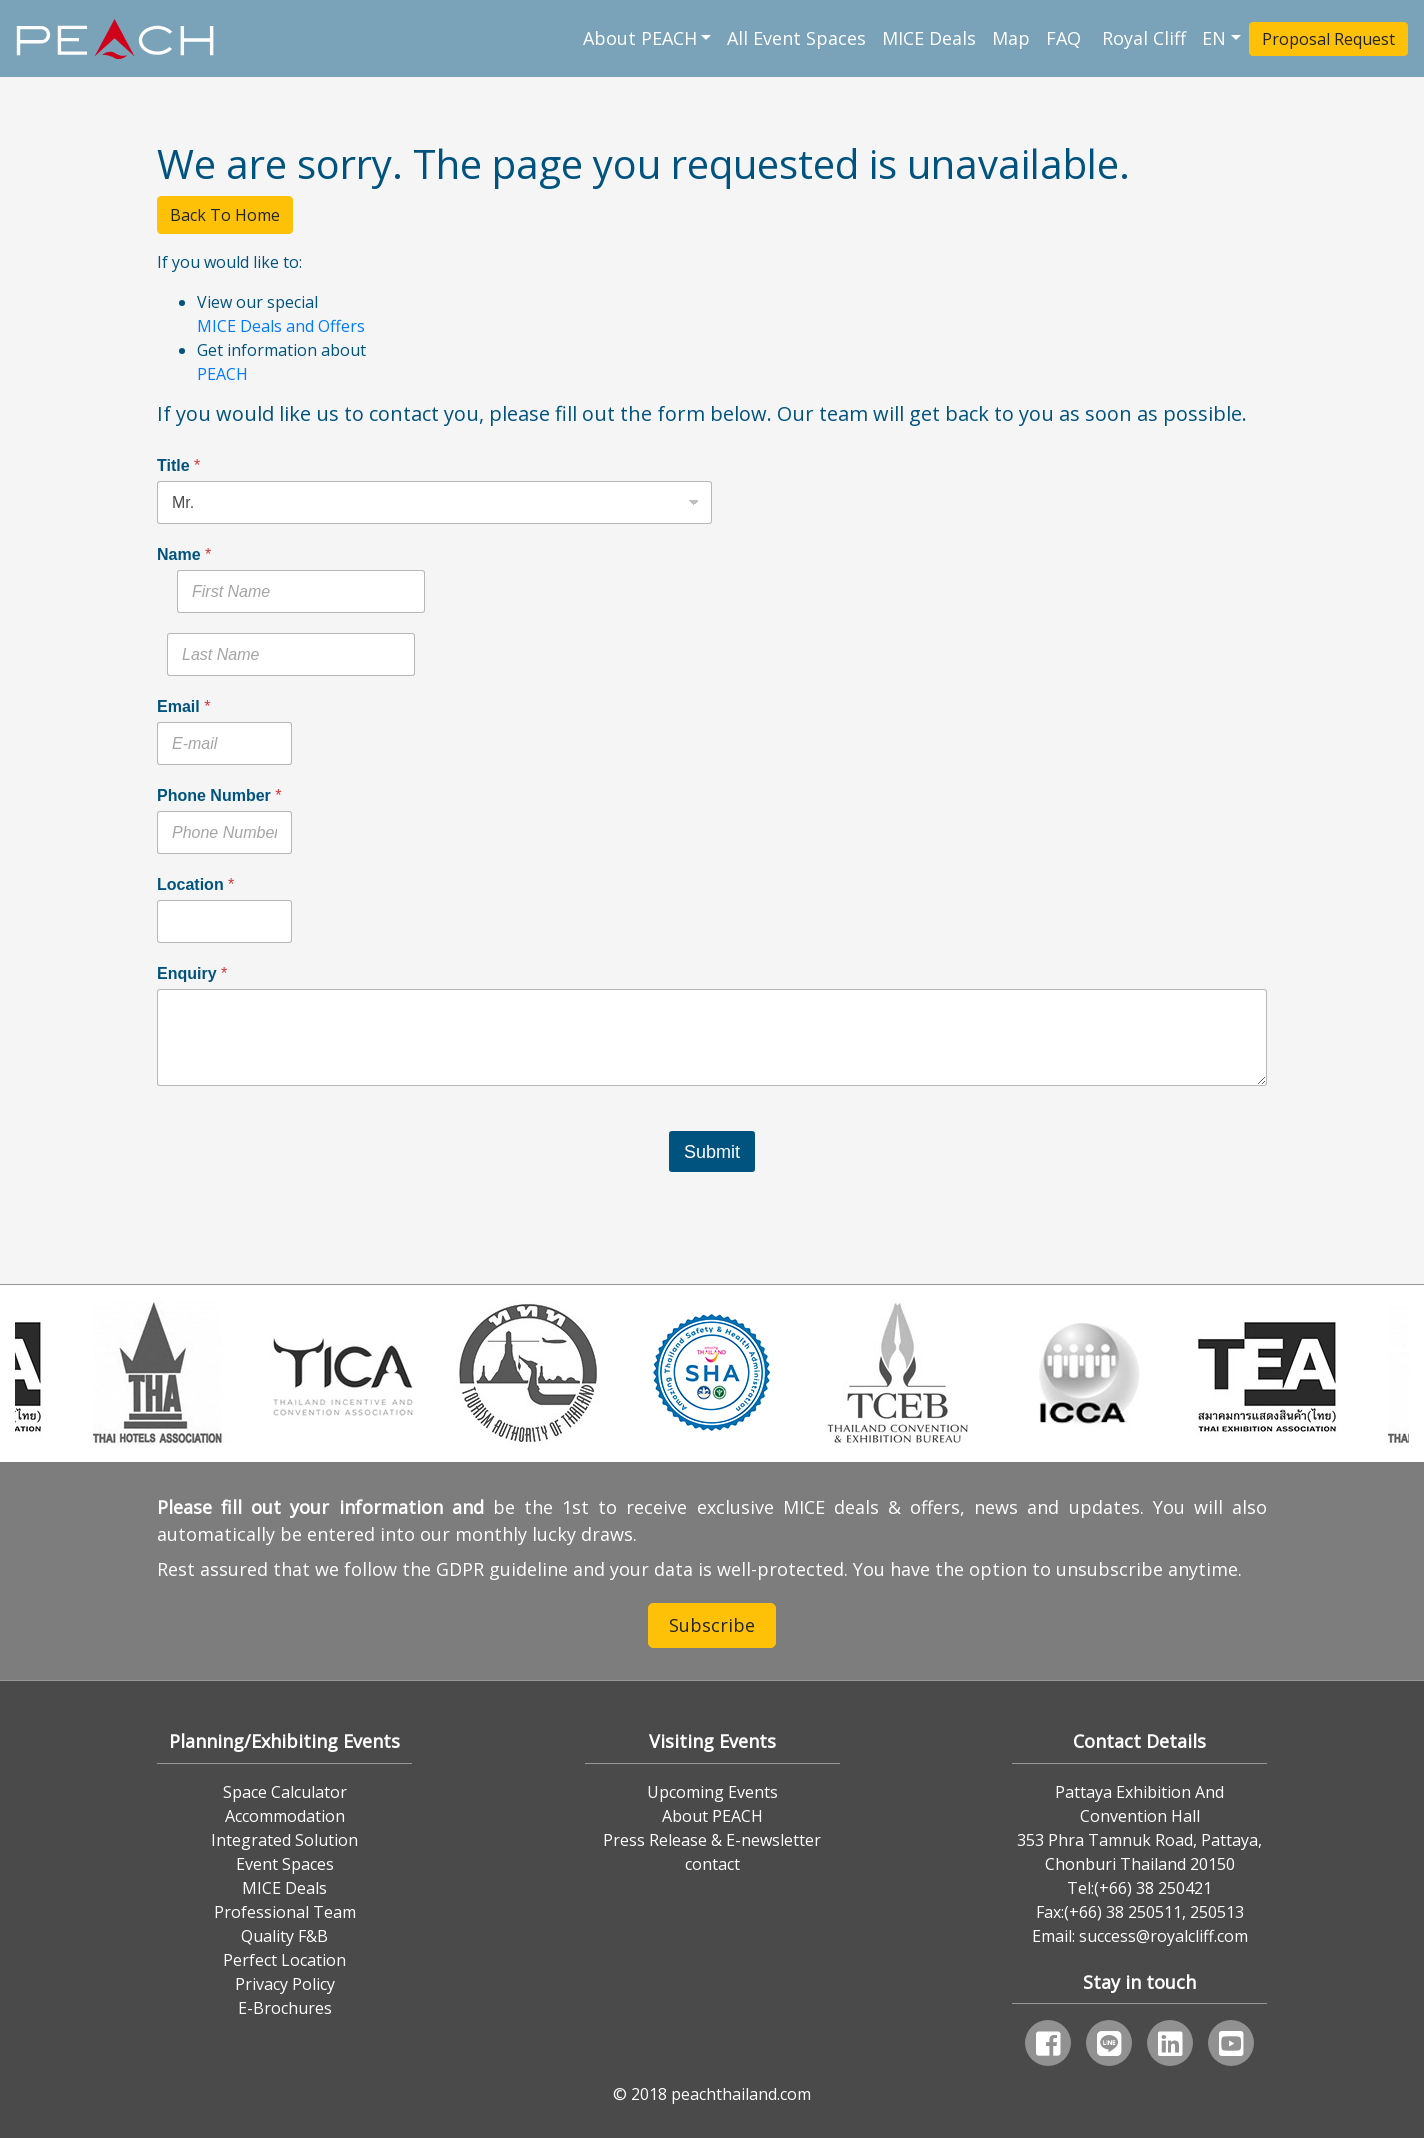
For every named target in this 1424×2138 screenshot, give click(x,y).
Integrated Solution (284, 1840)
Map (1011, 38)
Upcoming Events (712, 1792)
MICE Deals (929, 38)
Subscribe (712, 1625)
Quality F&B (284, 1936)
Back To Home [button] (225, 215)
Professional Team (285, 1912)
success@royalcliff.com (1163, 1936)
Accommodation (285, 1816)
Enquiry (192, 973)
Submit (712, 1152)
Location (195, 884)
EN (1214, 38)
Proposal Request (1328, 39)
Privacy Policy (285, 1984)
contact (712, 1864)
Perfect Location (284, 1960)
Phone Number (219, 795)
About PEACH (640, 38)
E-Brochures (285, 2008)
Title (178, 465)
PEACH (222, 374)
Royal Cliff (1144, 38)
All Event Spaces (796, 38)
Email (183, 706)
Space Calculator (285, 1792)
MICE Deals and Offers (281, 326)
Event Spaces (285, 1864)
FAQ (1066, 38)
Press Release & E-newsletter (712, 1840)
